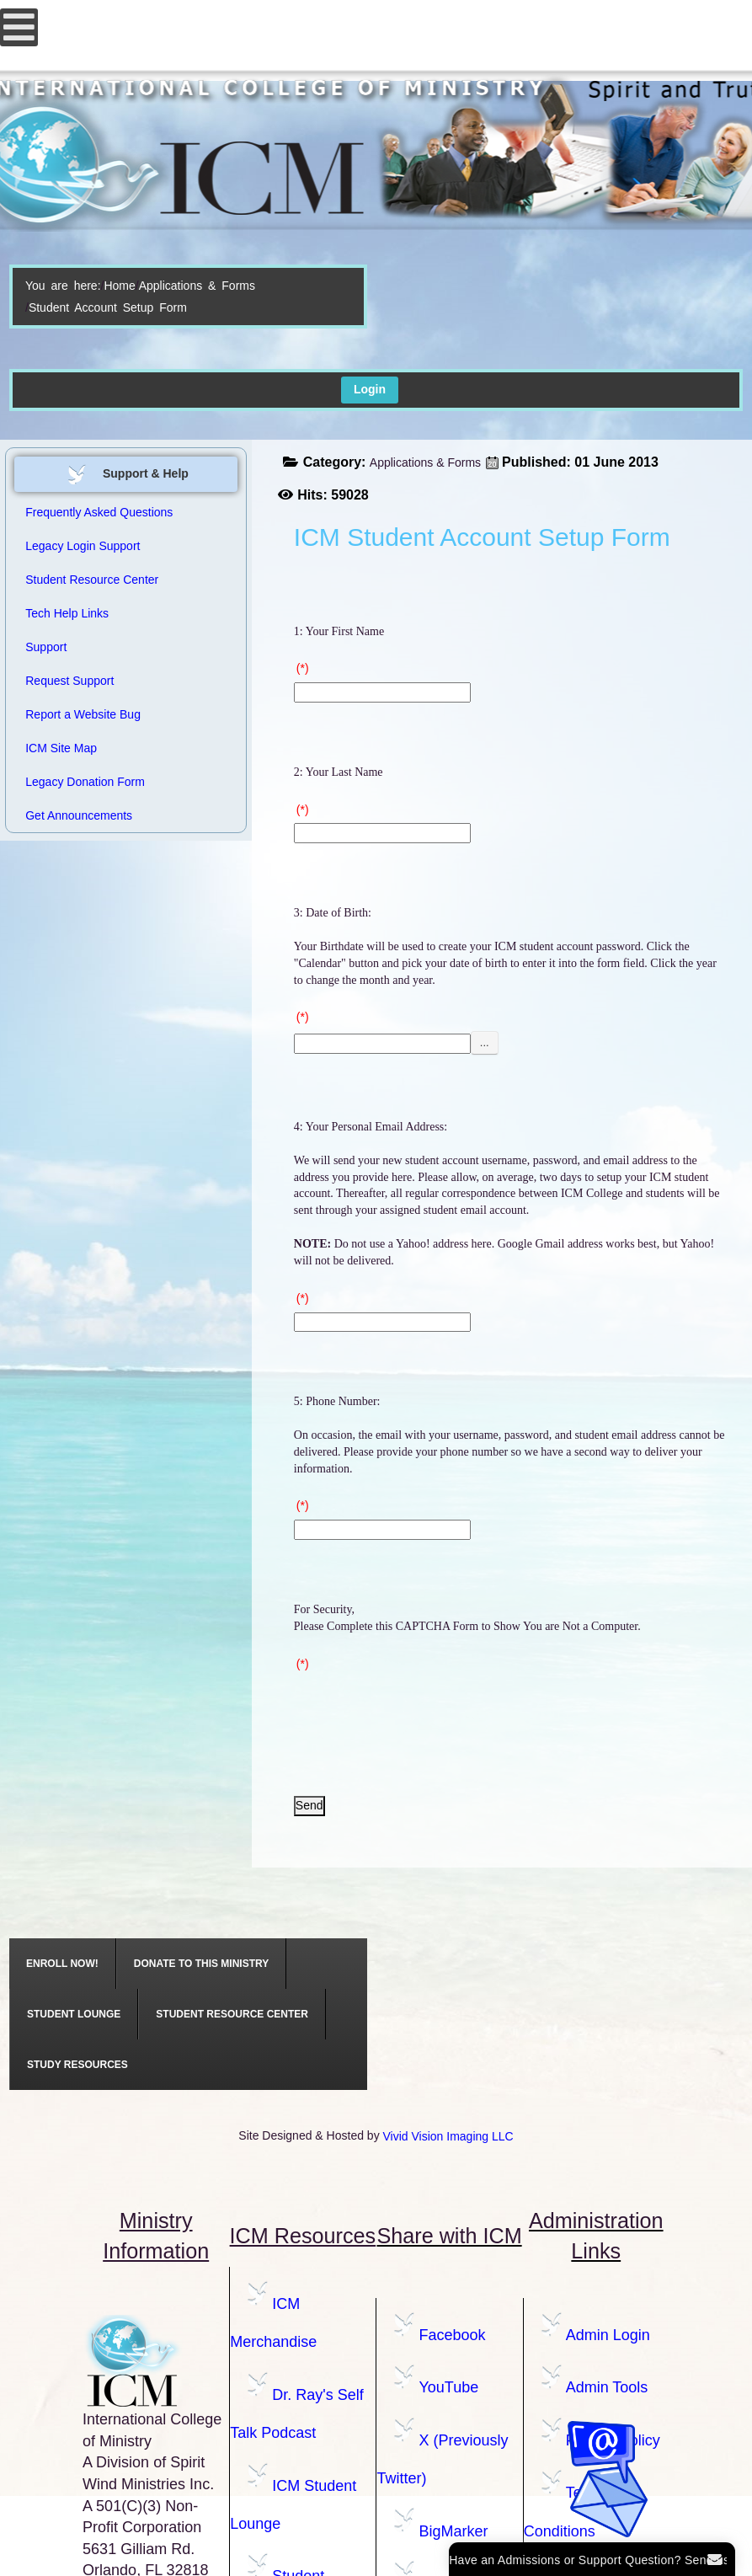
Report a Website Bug (83, 714)
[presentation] (422, 1710)
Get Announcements (78, 815)
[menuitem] (62, 1963)
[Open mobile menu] (19, 27)
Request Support (69, 680)
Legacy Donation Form (85, 781)
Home (119, 285)
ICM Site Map (61, 748)
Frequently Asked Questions (99, 512)
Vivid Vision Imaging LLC (448, 2136)
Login (370, 389)
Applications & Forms (197, 285)
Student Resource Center (91, 579)
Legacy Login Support (82, 546)
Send (309, 1805)
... (484, 1042)
